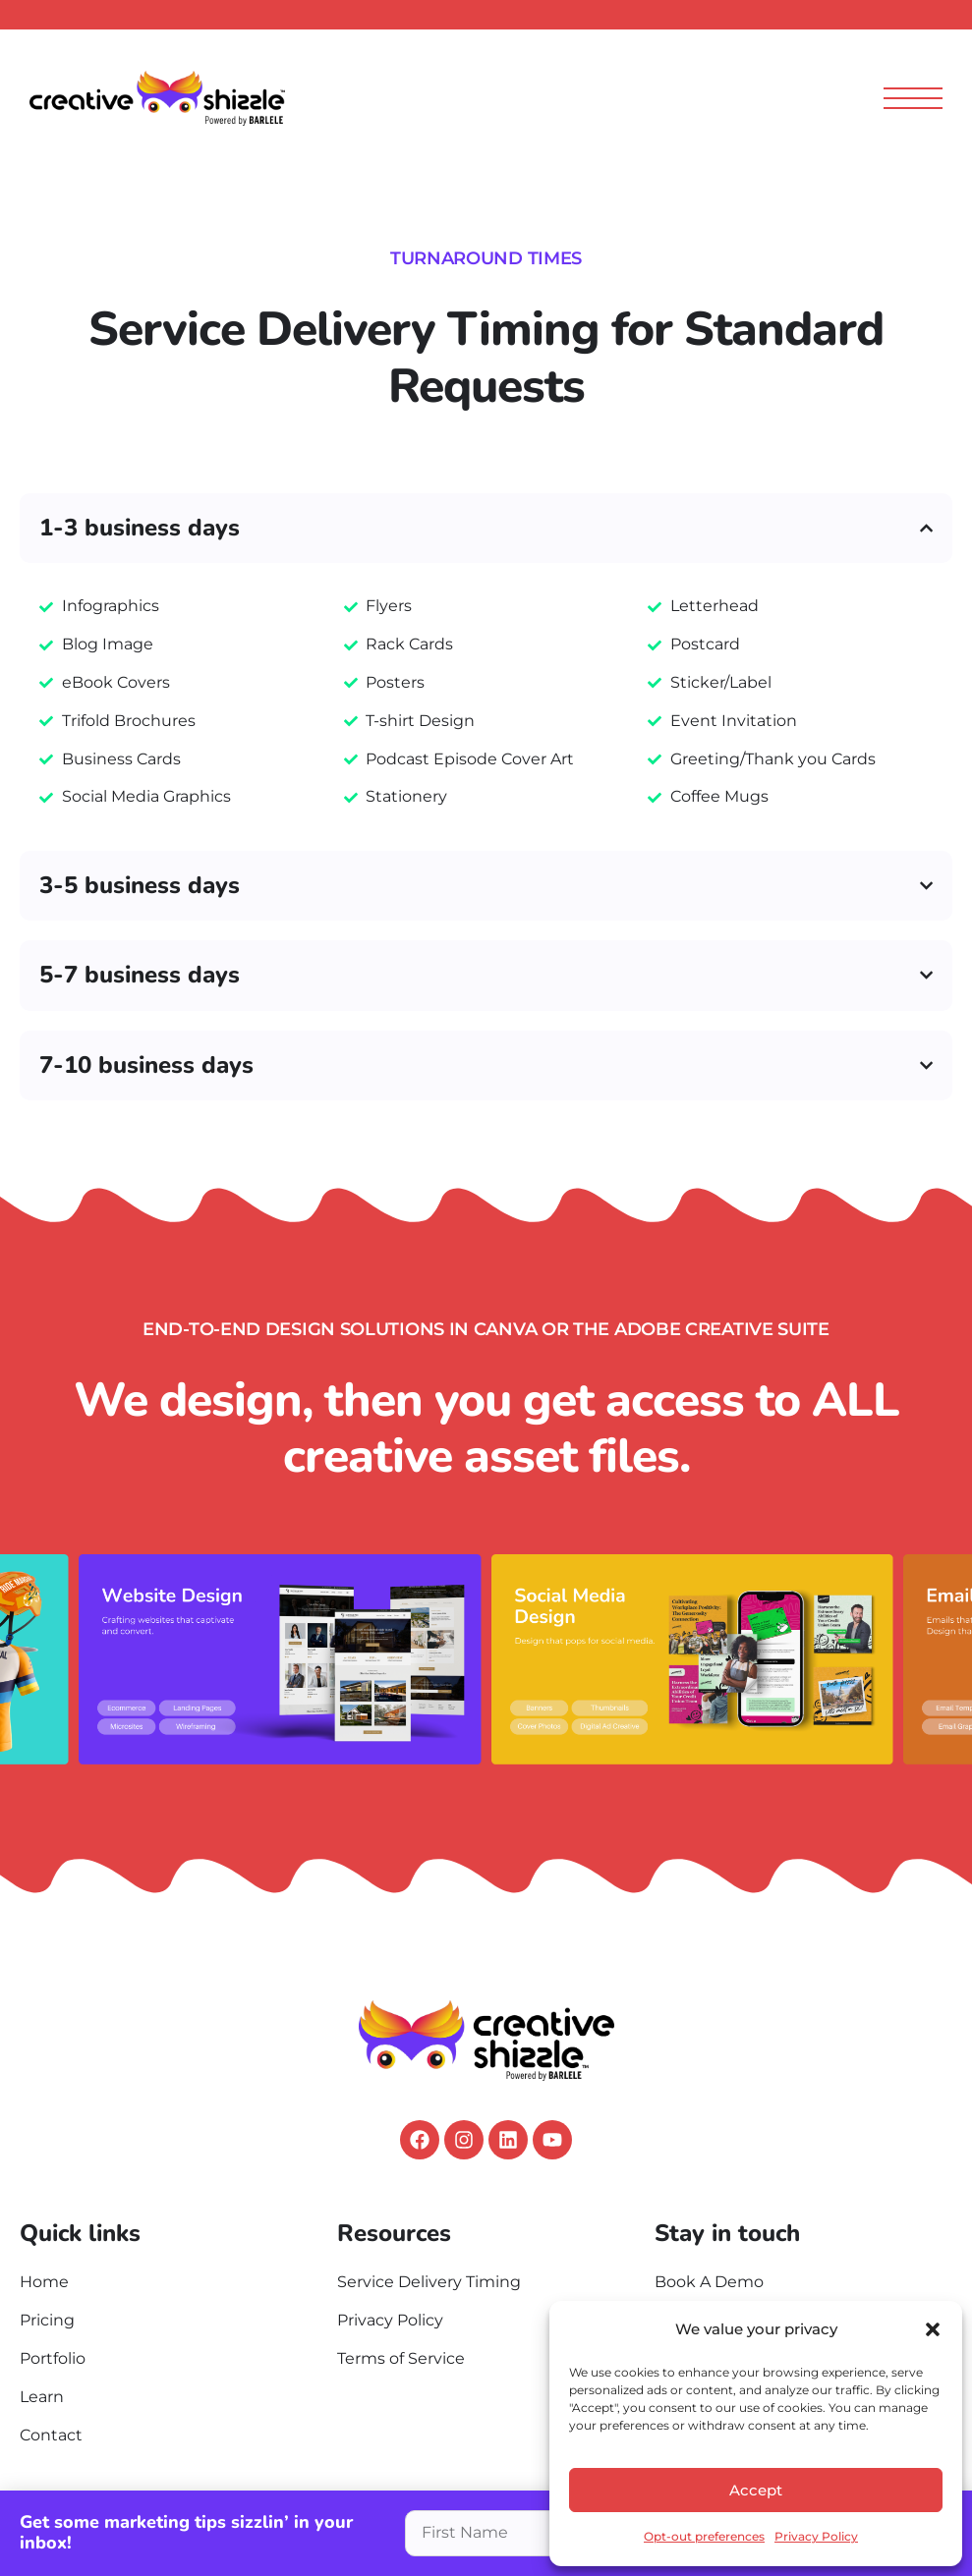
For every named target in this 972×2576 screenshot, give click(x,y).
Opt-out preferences (704, 2536)
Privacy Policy (816, 2536)
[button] (933, 2329)
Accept (755, 2490)
